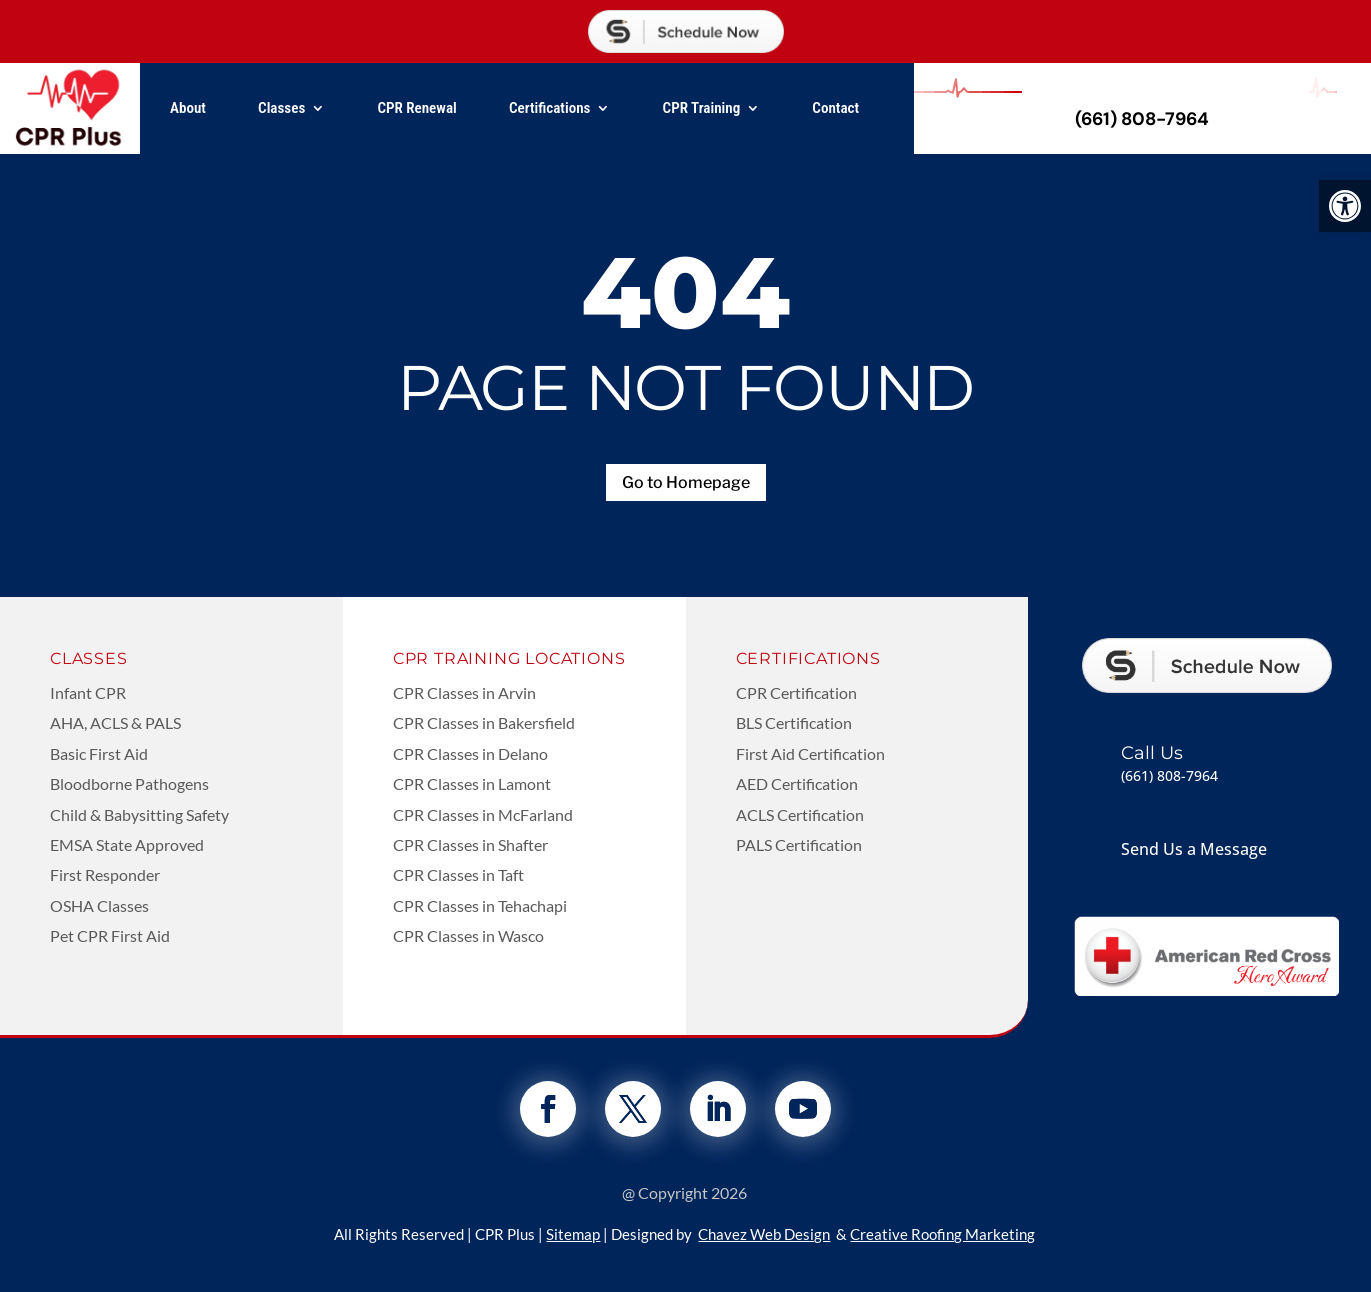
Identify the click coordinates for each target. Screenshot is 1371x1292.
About (188, 108)
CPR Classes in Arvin (464, 692)
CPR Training (702, 108)
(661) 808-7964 (1142, 119)
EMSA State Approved (127, 844)
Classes (281, 108)
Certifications (550, 108)
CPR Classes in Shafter (470, 844)
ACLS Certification (800, 814)
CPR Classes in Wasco (468, 935)
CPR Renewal (416, 108)
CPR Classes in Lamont (472, 783)
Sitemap (573, 1234)
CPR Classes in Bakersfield (484, 722)
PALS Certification (799, 844)
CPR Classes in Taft (458, 874)
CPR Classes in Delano (470, 753)
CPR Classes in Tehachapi (480, 905)
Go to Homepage (686, 482)
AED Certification (797, 783)
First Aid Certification (810, 753)
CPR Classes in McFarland (483, 814)
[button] (1345, 206)
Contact (835, 108)
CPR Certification (796, 692)
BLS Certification (794, 722)
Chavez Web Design (764, 1234)
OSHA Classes (99, 905)
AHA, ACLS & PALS (115, 722)
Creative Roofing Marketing (942, 1234)
